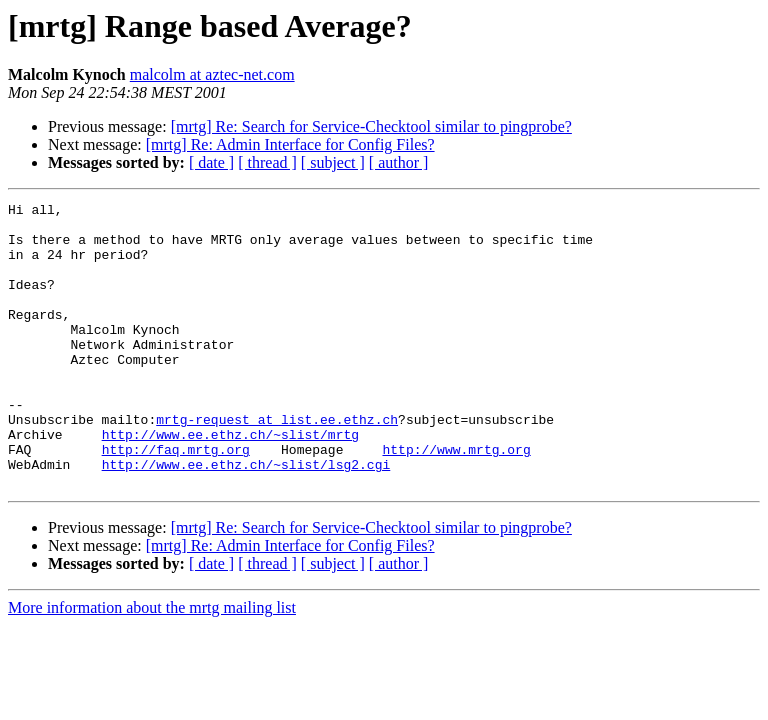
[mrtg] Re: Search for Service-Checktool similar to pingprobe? (371, 126)
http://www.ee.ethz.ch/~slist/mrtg (230, 482)
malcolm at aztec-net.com (212, 74)
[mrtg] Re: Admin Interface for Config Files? (290, 144)
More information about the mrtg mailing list (152, 664)
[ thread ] (267, 162)
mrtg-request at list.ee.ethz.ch (277, 464)
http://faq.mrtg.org (176, 500)
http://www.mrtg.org (456, 500)
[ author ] (399, 162)
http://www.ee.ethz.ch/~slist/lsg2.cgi (246, 518)
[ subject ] (333, 162)
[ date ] (211, 162)
